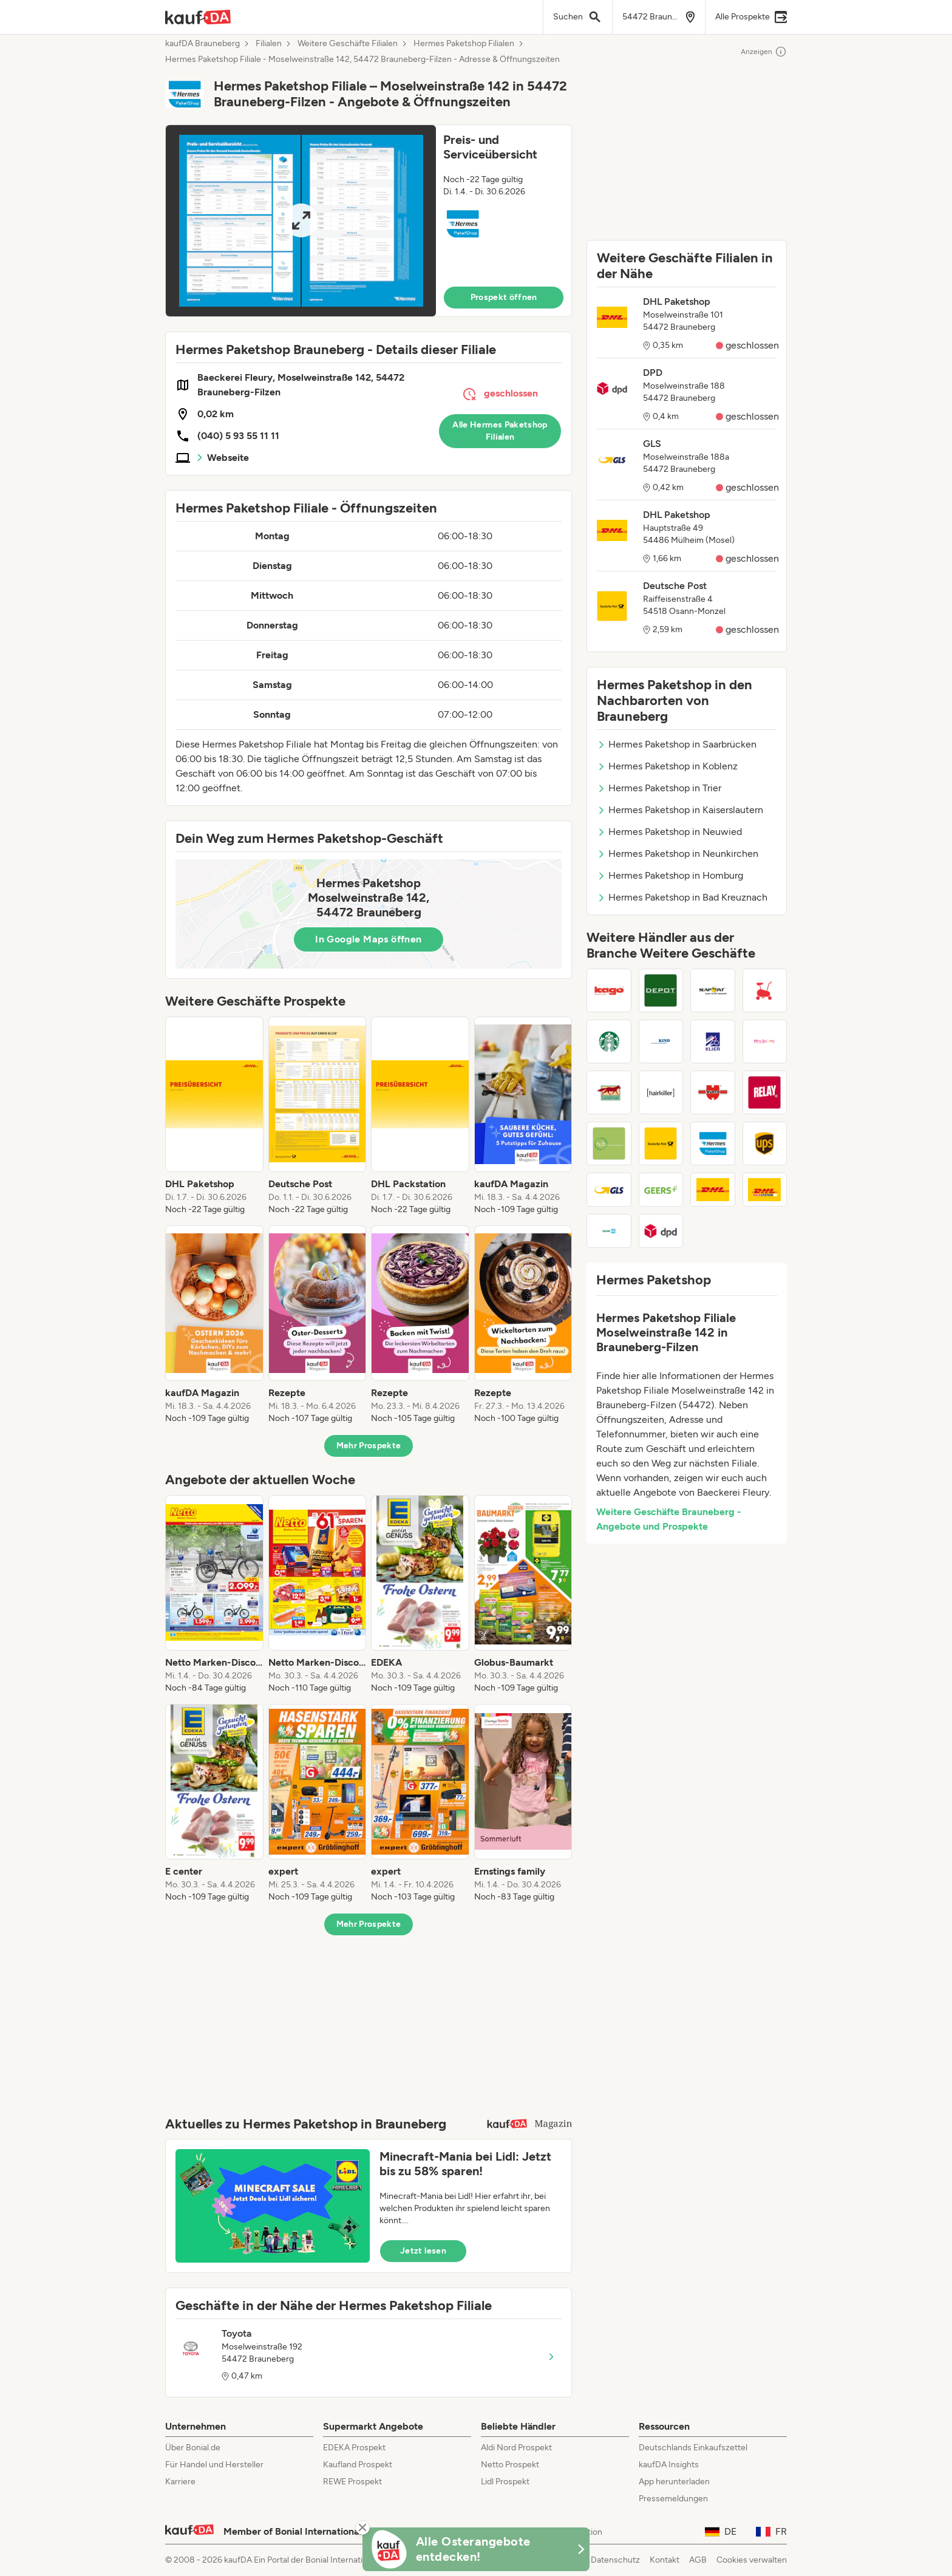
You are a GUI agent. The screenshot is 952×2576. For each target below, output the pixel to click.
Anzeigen (764, 52)
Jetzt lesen (423, 2251)
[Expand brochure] (301, 220)
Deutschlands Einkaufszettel (693, 2447)
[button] (368, 220)
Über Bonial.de (192, 2447)
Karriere (180, 2481)
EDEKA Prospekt (354, 2447)
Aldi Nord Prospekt (516, 2447)
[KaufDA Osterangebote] (476, 2549)
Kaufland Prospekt (357, 2464)
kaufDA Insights (669, 2464)
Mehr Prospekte (368, 1445)
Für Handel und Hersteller (214, 2464)
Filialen (269, 43)
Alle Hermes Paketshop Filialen (499, 431)
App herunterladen (674, 2481)
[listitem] (214, 1116)
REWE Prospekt (352, 2481)
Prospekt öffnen (504, 297)
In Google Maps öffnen (368, 939)
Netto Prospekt (510, 2464)
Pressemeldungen (673, 2498)
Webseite (228, 457)
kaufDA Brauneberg (202, 43)
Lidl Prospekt (505, 2481)
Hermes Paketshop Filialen (463, 43)
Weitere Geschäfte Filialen (348, 43)
